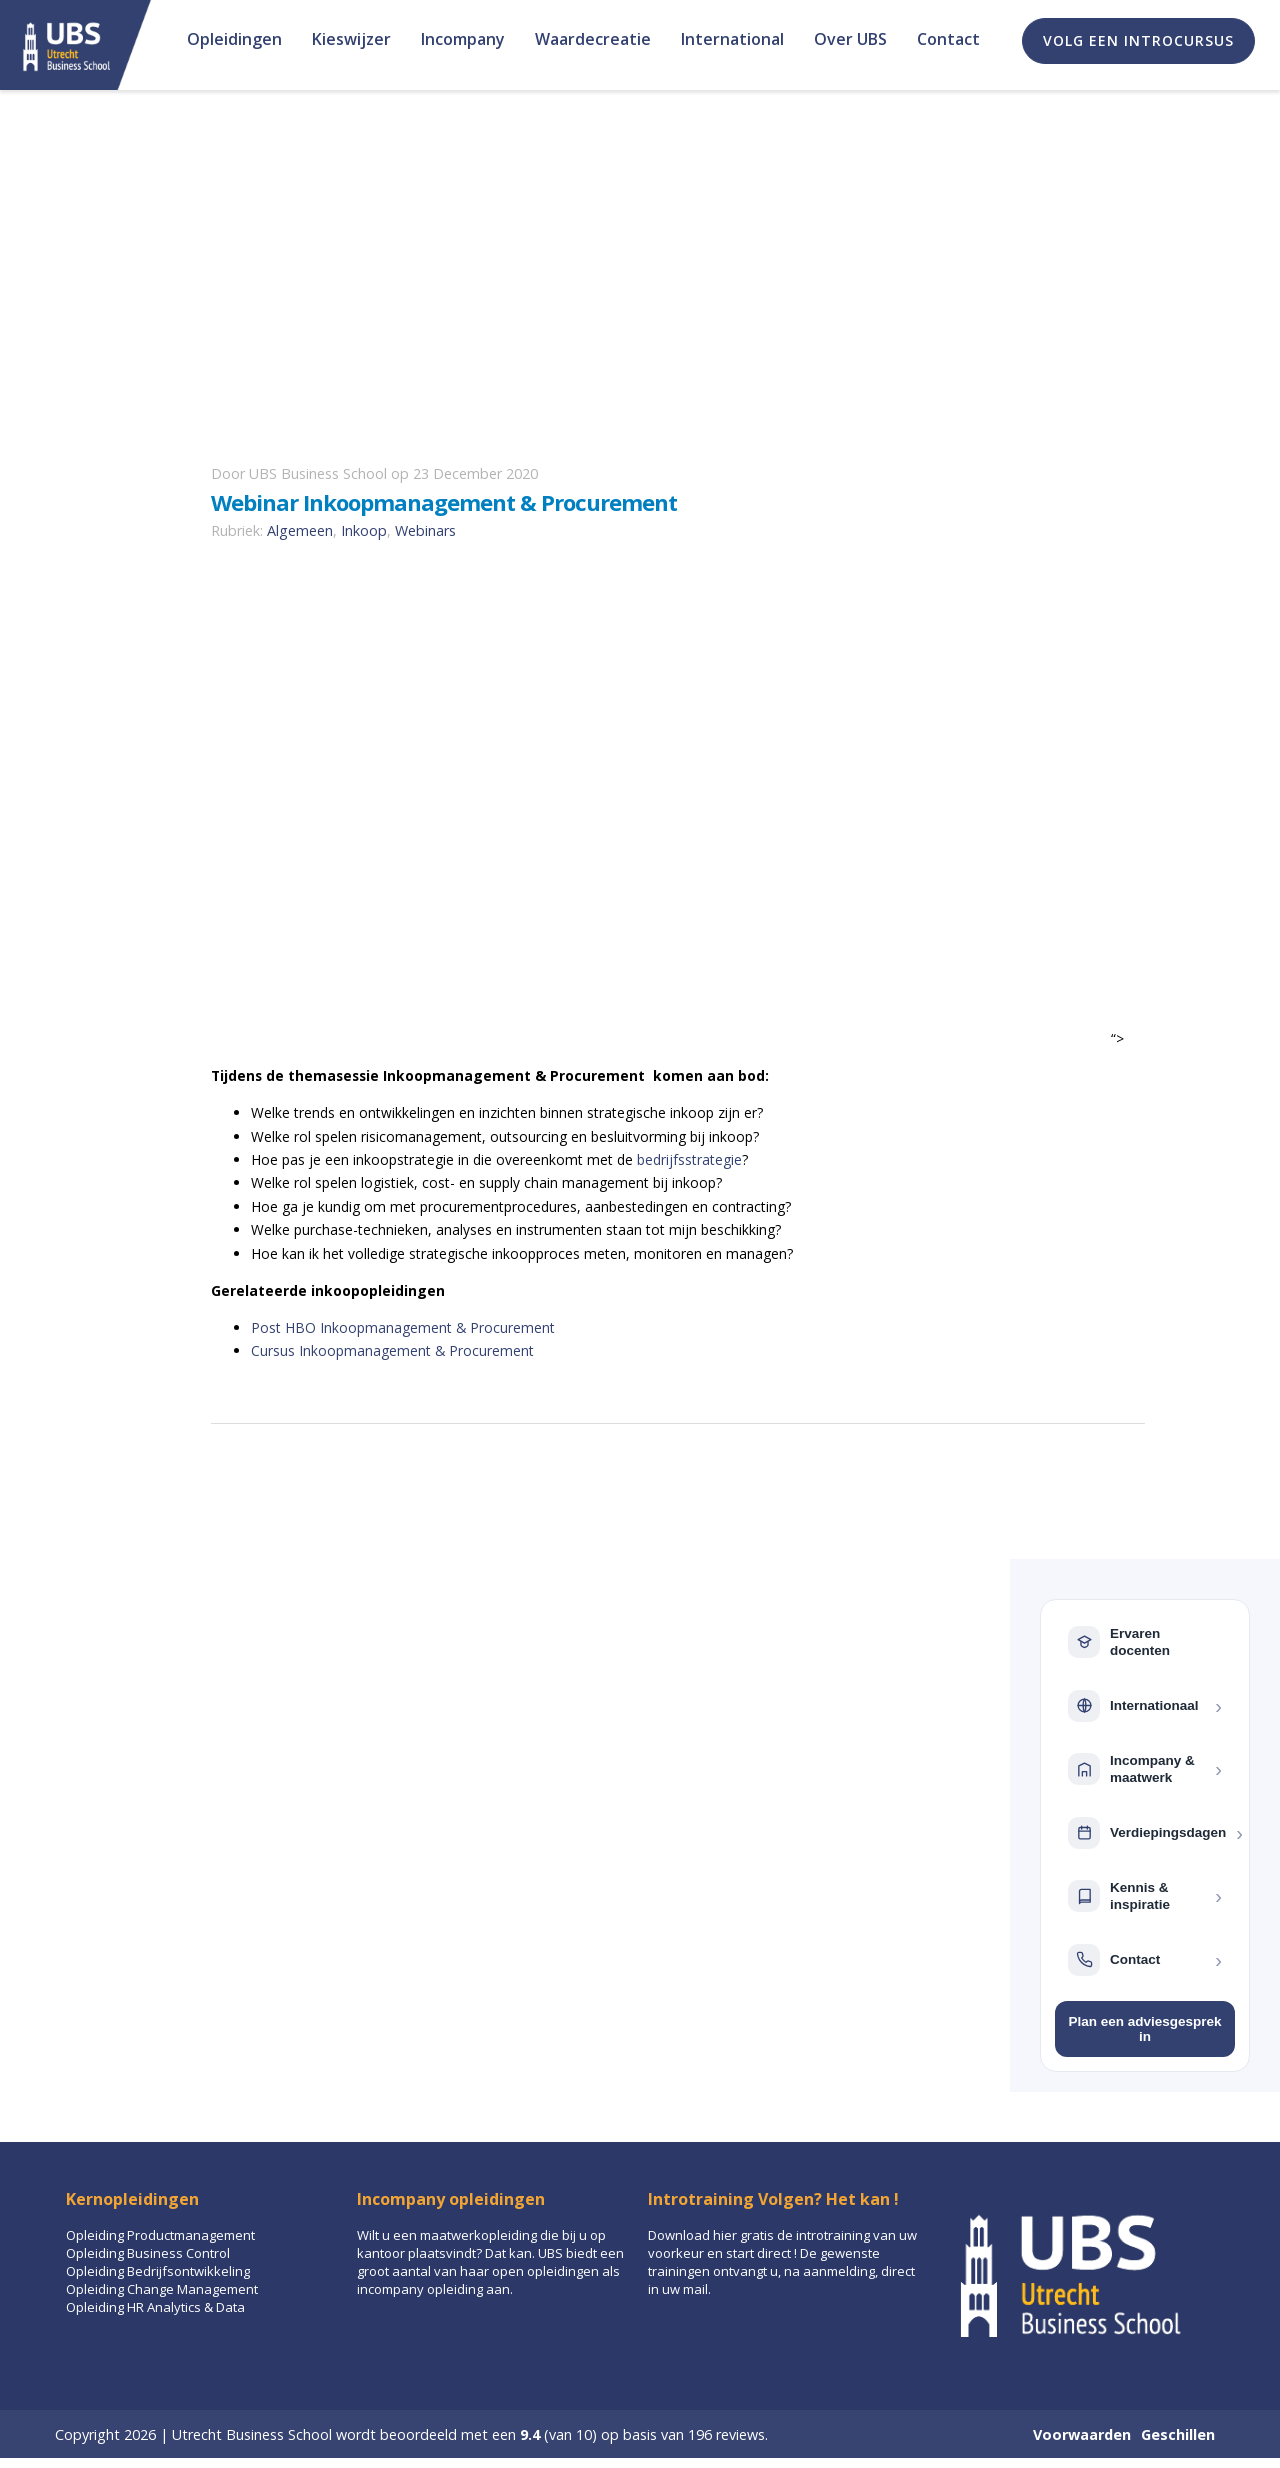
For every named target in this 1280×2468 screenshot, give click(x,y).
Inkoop (364, 530)
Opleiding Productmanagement (160, 2235)
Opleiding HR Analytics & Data (155, 2307)
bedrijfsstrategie (689, 1159)
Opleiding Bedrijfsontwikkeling (158, 2271)
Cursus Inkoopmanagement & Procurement (392, 1350)
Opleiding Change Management (162, 2289)
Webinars (425, 530)
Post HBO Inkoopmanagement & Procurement (403, 1327)
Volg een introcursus (1138, 40)
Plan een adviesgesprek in (1144, 2029)
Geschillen (1178, 2434)
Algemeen (300, 530)
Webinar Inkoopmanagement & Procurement (444, 502)
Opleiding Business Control (148, 2253)
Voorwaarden (1082, 2434)
